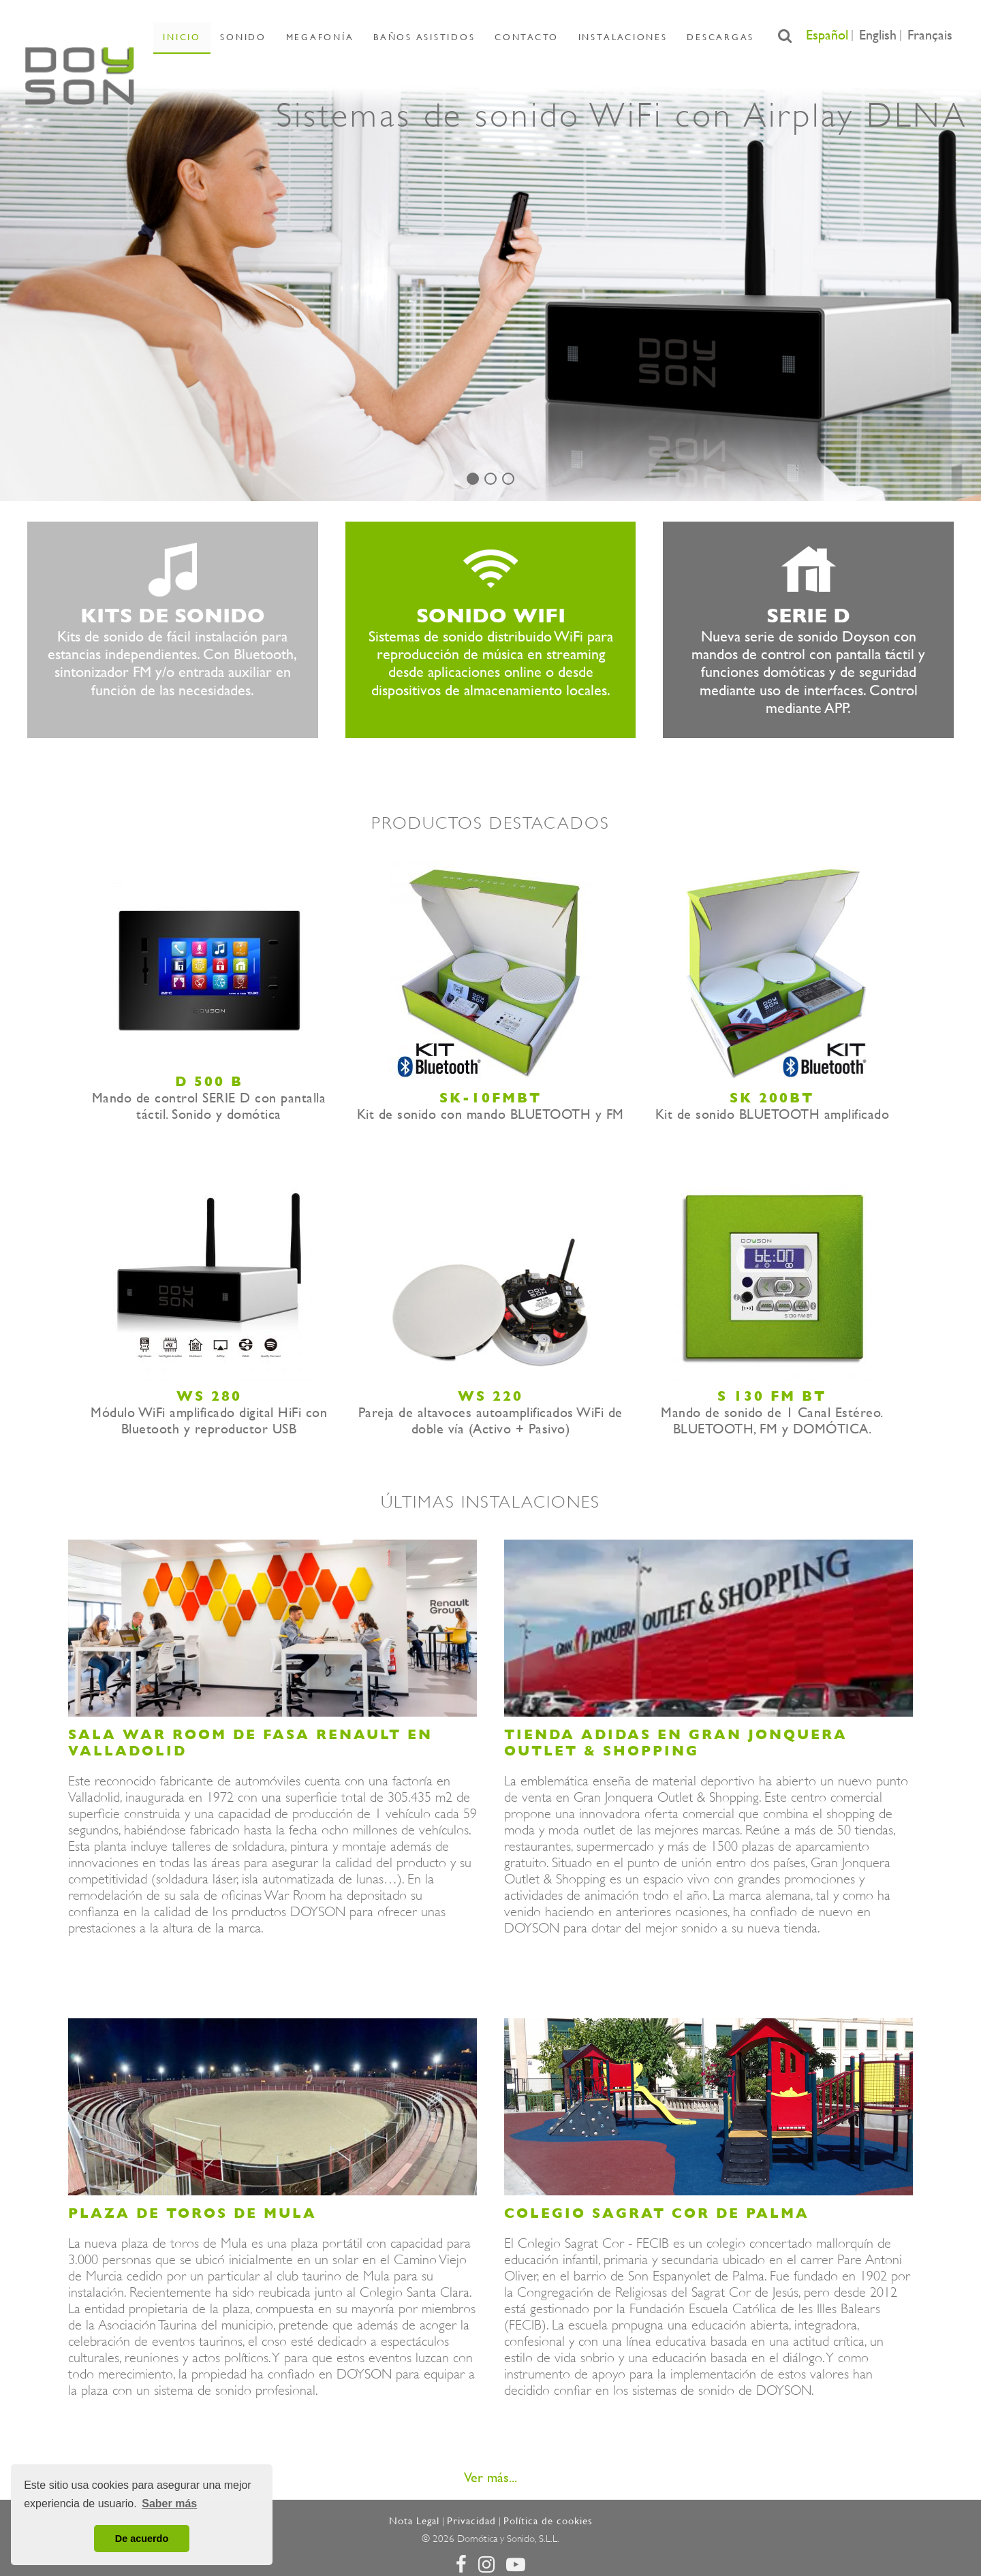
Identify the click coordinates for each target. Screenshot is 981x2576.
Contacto (515, 36)
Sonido (264, 36)
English (878, 35)
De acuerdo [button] (141, 2538)
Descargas (687, 36)
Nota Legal (414, 2520)
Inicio (215, 36)
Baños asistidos (423, 36)
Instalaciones (600, 36)
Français (929, 35)
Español (827, 35)
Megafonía (329, 36)
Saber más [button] (169, 2503)
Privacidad (471, 2520)
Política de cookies (548, 2520)
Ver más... (490, 2477)
